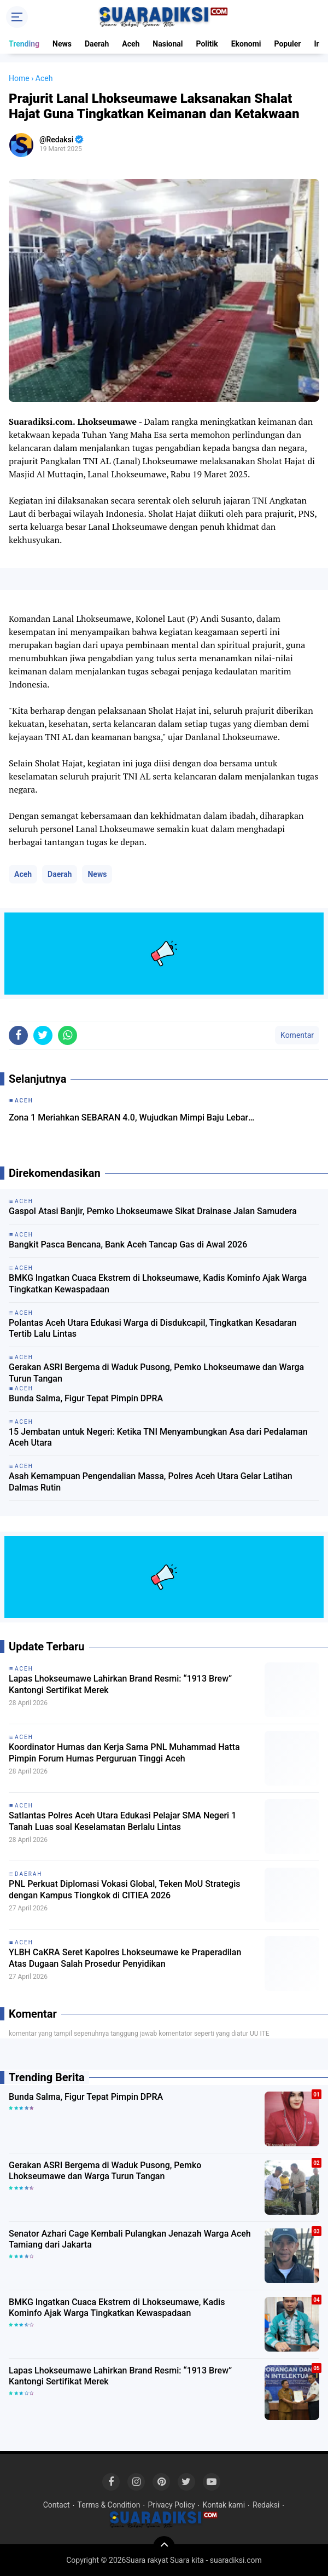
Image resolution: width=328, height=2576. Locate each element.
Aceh (130, 43)
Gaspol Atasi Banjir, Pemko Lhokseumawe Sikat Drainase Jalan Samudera (153, 1211)
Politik (207, 43)
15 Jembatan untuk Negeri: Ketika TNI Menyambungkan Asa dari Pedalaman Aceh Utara (158, 1437)
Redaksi (266, 2504)
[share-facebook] (18, 1035)
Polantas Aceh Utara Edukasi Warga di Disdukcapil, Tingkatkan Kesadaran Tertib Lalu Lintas (153, 1328)
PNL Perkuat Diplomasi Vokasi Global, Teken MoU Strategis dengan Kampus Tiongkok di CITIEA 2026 (124, 1890)
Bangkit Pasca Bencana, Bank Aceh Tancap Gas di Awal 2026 (128, 1244)
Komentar (297, 1035)
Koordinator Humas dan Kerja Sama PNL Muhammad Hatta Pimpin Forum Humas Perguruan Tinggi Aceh (124, 1753)
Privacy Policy (171, 2504)
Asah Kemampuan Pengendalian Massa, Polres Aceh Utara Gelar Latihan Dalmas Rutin (150, 1482)
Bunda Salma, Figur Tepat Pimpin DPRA (86, 1398)
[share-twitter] (42, 1035)
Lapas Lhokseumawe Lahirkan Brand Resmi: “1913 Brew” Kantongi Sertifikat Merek (120, 1684)
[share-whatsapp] (67, 1035)
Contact (56, 2504)
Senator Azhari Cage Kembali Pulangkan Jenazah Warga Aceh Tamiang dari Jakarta (130, 2239)
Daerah (97, 43)
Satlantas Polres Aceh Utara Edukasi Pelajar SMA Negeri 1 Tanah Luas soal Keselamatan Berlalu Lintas (122, 1821)
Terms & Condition (109, 2504)
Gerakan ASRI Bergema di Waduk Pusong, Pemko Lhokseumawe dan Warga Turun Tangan (156, 1373)
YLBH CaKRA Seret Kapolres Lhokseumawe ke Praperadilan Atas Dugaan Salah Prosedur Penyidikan (125, 1958)
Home (19, 78)
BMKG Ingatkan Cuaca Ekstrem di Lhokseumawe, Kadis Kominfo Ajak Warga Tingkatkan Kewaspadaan (158, 1284)
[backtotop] (164, 2547)
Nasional (168, 43)
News (62, 43)
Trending (24, 43)
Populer (287, 43)
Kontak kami (224, 2504)
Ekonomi (246, 43)
